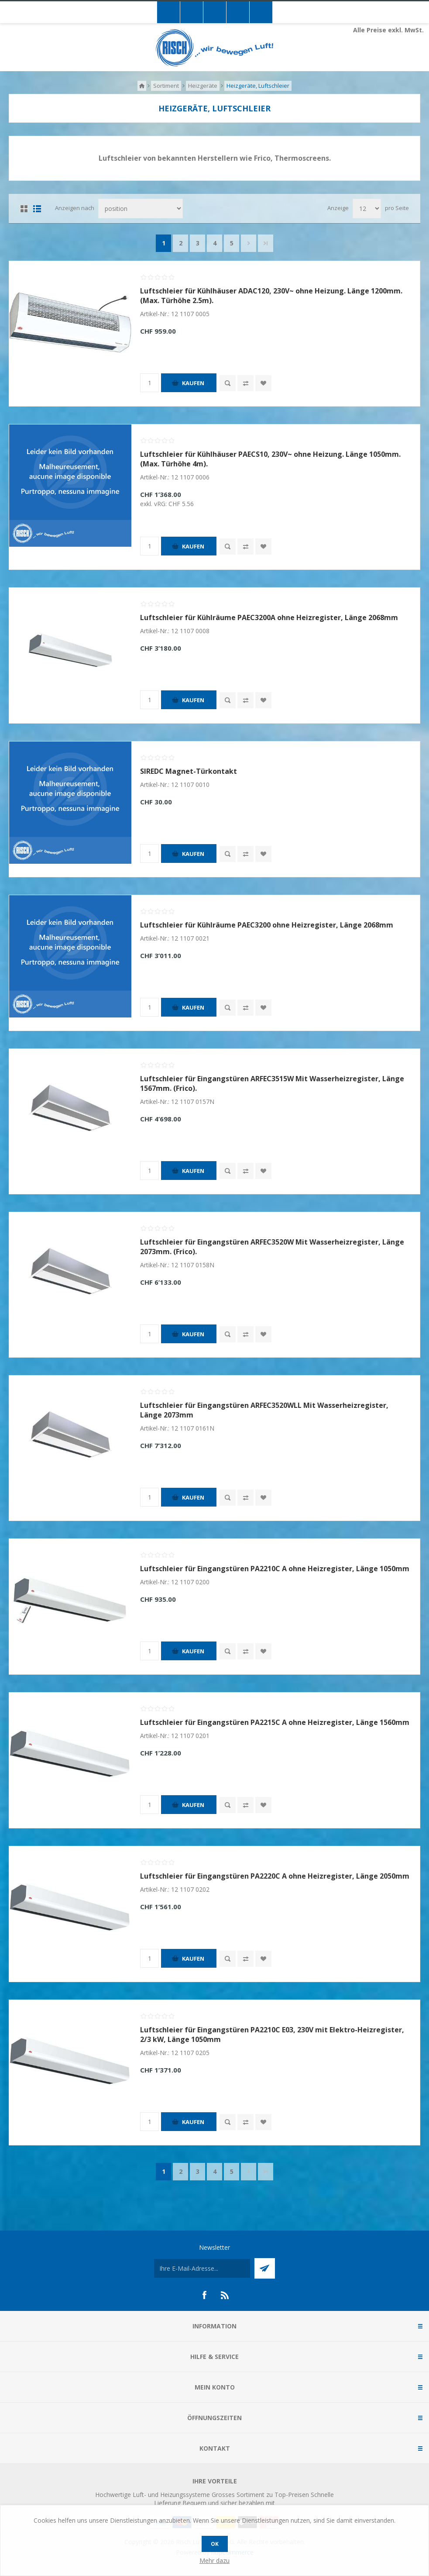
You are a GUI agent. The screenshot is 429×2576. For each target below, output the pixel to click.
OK (215, 2544)
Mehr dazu (214, 2560)
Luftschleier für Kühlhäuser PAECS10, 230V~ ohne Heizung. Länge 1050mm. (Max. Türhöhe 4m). (270, 459)
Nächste (248, 243)
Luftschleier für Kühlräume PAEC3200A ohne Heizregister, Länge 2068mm (269, 617)
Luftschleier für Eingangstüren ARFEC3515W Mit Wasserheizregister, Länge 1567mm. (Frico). (272, 1083)
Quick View (228, 383)
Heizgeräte (202, 86)
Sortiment (166, 86)
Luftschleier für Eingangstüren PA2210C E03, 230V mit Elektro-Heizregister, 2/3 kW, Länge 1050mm (272, 2034)
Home (141, 86)
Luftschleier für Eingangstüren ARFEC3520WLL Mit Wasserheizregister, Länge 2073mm (264, 1410)
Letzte (265, 243)
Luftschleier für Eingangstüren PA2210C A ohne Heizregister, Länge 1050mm (274, 1568)
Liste (37, 208)
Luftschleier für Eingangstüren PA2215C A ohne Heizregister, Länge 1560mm (274, 1722)
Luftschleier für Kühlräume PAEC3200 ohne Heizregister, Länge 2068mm (266, 925)
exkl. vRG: (154, 504)
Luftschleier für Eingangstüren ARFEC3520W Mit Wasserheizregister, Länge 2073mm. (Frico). (272, 1246)
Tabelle (24, 208)
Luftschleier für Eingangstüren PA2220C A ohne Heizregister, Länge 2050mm (274, 1876)
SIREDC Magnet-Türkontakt (188, 771)
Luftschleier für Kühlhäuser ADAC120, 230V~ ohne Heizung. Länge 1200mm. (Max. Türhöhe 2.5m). (271, 295)
